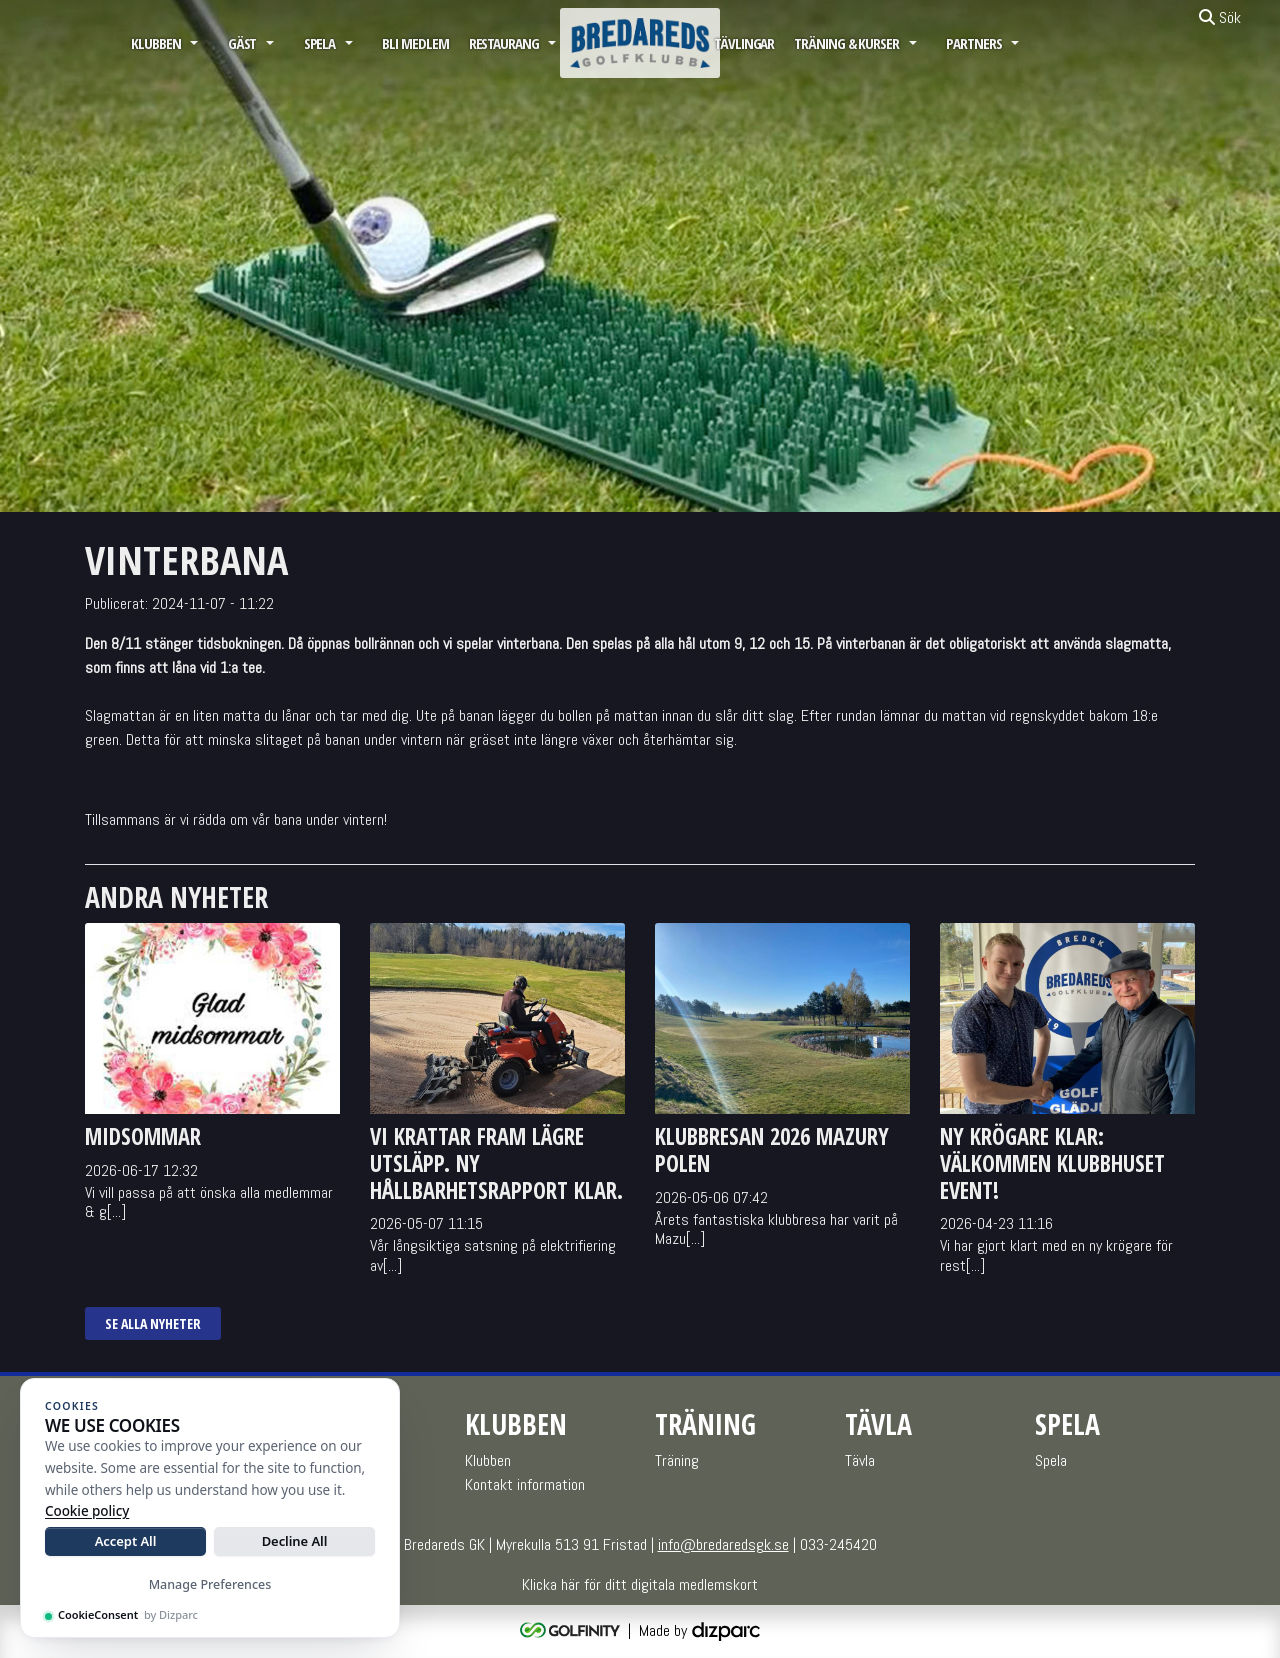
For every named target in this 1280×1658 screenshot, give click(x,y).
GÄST (242, 43)
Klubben (155, 43)
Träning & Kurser (846, 43)
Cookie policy (87, 1511)
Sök (1220, 17)
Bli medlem (415, 43)
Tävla (860, 1460)
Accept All (126, 1541)
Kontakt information (525, 1484)
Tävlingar (744, 43)
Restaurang (504, 43)
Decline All (295, 1541)
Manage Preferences (210, 1584)
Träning (677, 1460)
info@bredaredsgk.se (723, 1544)
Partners (973, 43)
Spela (320, 43)
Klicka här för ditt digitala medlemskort (640, 1584)
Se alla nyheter (153, 1323)
